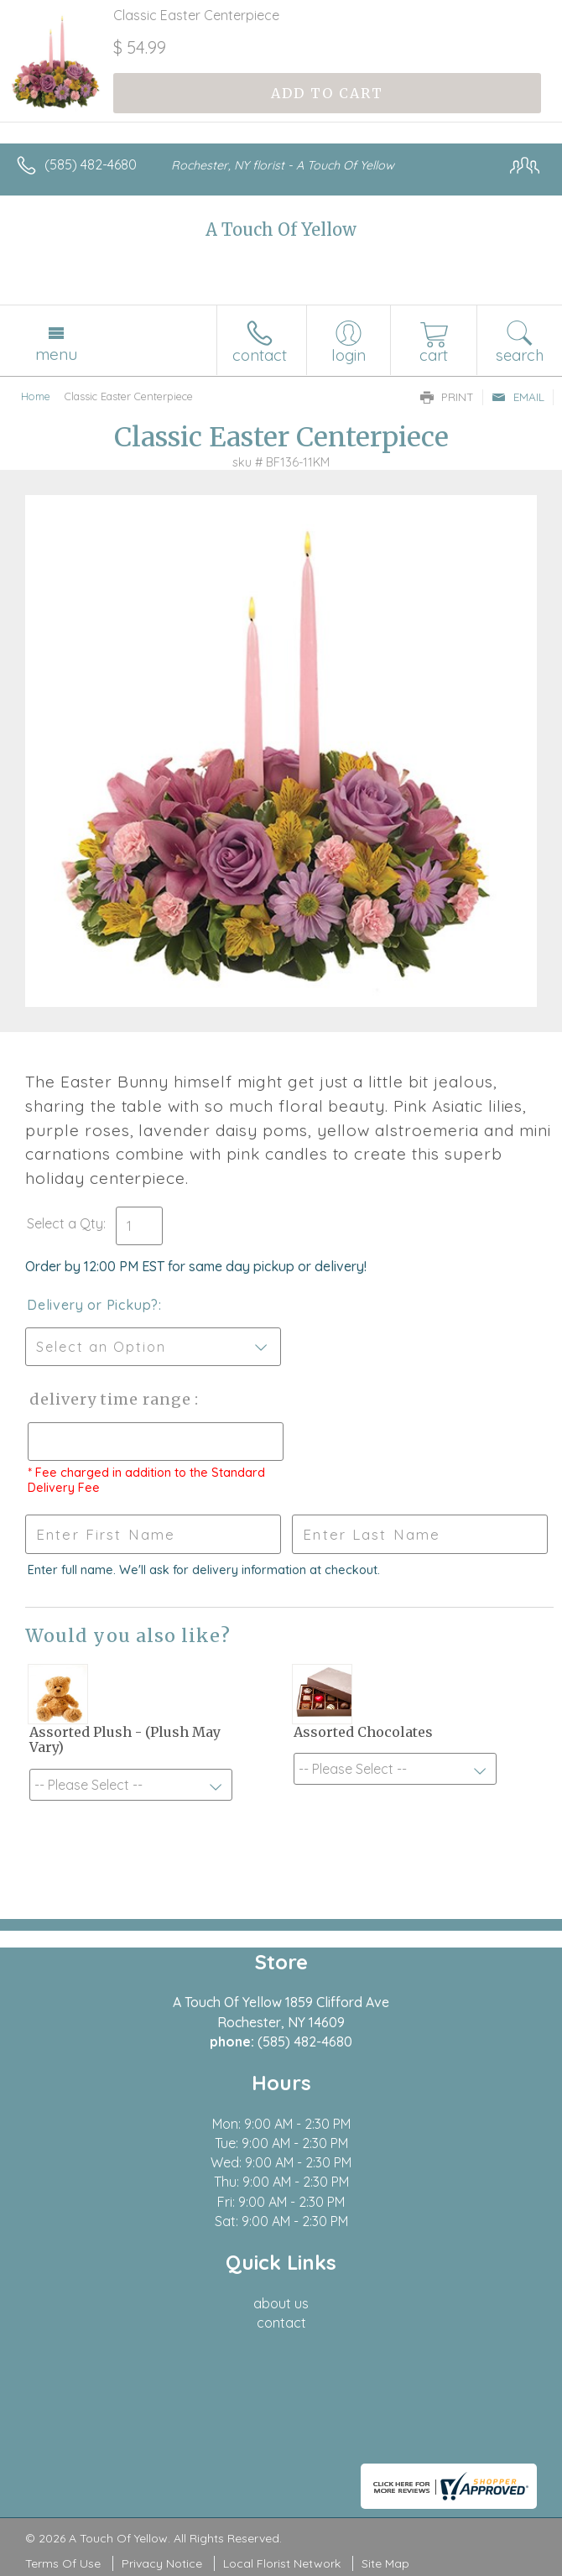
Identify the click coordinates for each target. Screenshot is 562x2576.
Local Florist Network (282, 2563)
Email (518, 396)
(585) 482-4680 (90, 164)
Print (447, 396)
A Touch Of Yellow (281, 229)
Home (35, 396)
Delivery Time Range (109, 1399)
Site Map (385, 2563)
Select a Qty (65, 1223)
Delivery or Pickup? (93, 1304)
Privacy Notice (162, 2563)
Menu (56, 354)
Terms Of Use (63, 2563)
